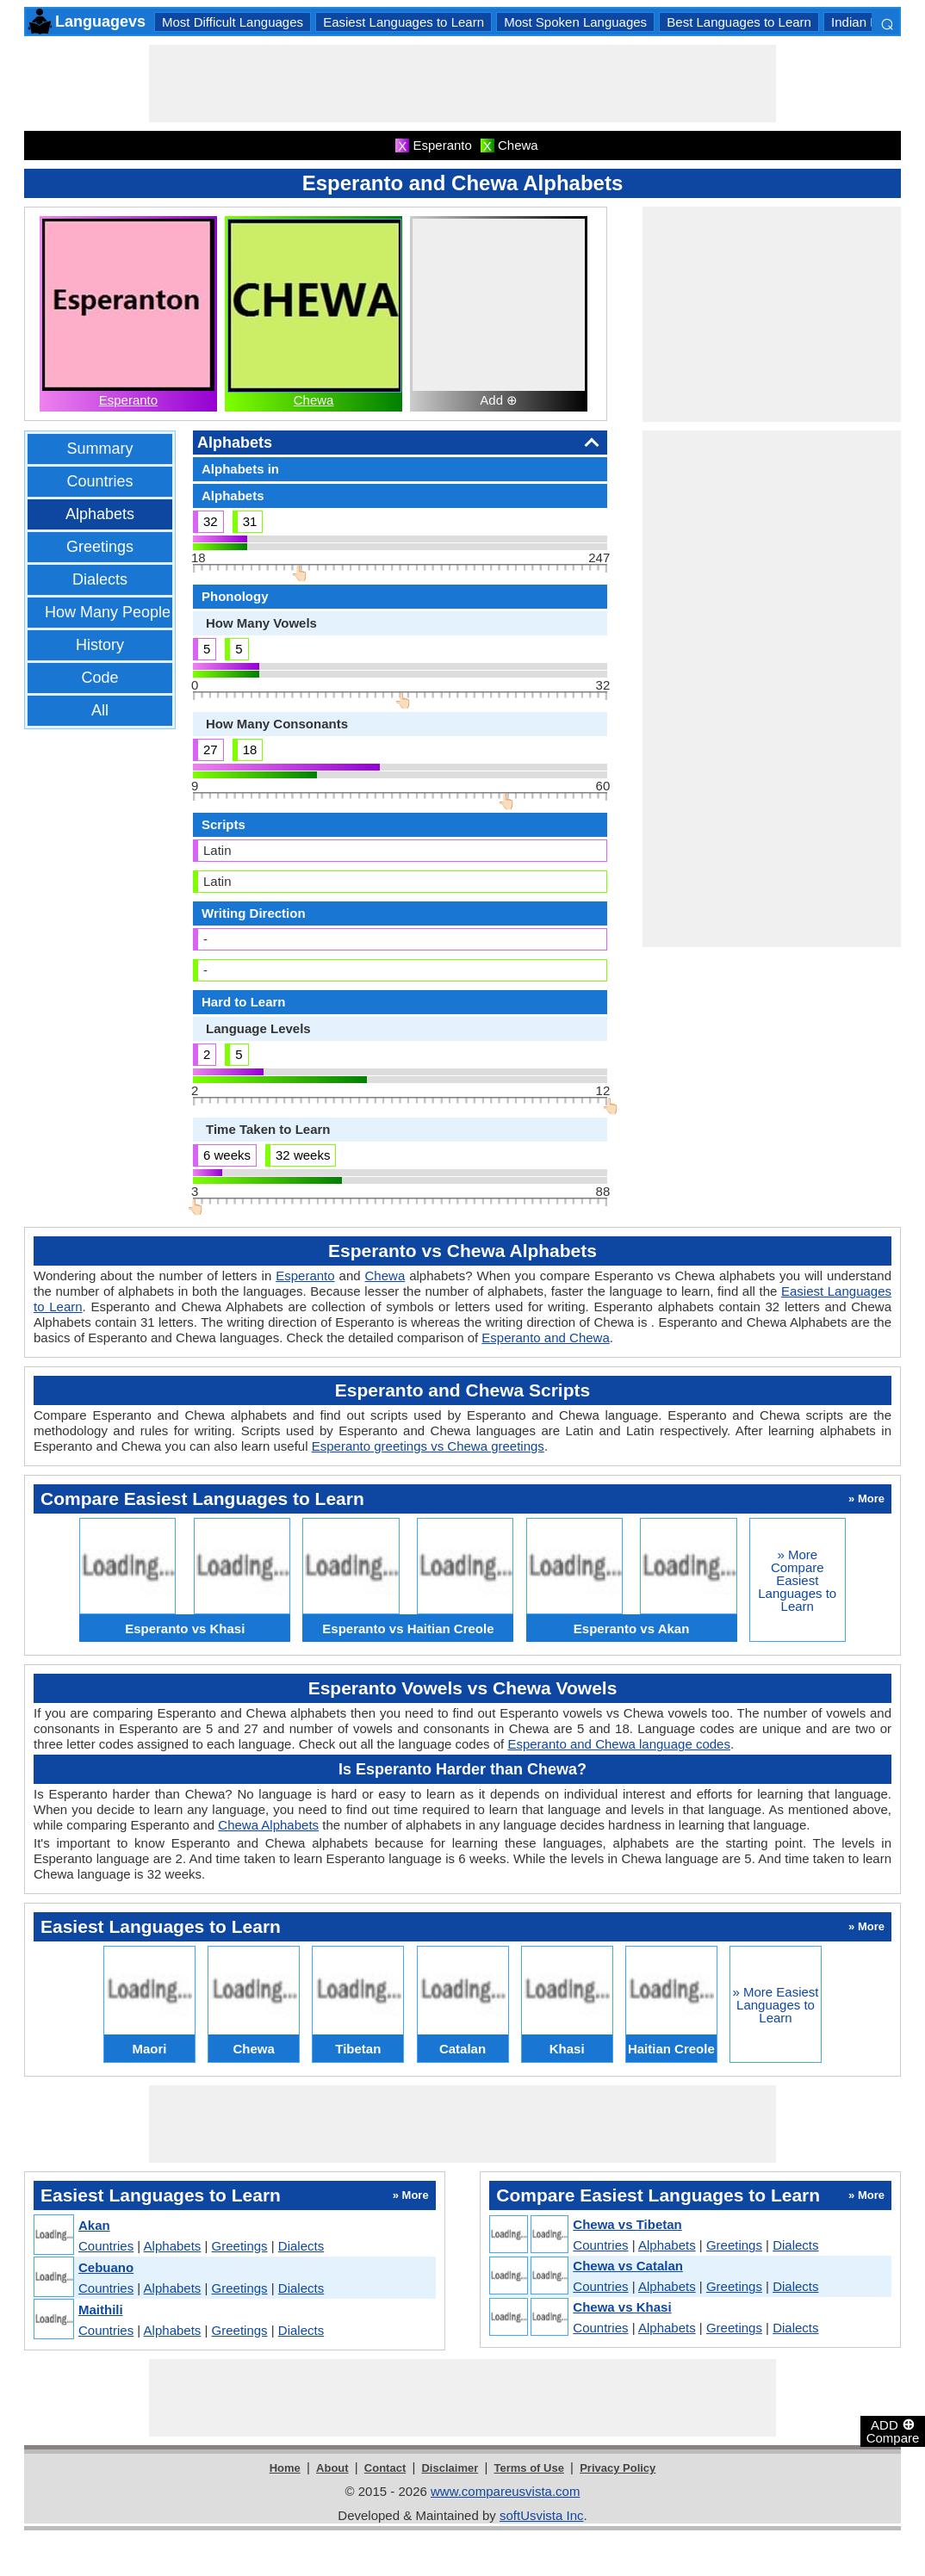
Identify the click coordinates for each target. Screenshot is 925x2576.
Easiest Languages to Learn (403, 22)
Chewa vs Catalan (628, 2265)
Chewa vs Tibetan (627, 2224)
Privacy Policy (617, 2467)
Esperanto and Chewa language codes (618, 1744)
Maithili (100, 2309)
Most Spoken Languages (575, 22)
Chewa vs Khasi (622, 2307)
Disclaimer (449, 2467)
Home (285, 2467)
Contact (385, 2467)
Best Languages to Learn (739, 22)
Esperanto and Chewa (545, 1337)
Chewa (314, 400)
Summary (99, 448)
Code (99, 677)
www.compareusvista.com (505, 2491)
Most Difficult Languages (232, 22)
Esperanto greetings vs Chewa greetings (428, 1446)
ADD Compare (893, 2430)
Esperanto (128, 400)
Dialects (99, 579)
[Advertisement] (462, 83)
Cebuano (105, 2267)
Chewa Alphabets (268, 1824)
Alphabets (99, 514)
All (100, 710)
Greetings (99, 546)
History (100, 644)
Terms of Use (529, 2467)
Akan (94, 2225)
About (332, 2467)
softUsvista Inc (542, 2515)
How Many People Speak (132, 612)
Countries (99, 481)
